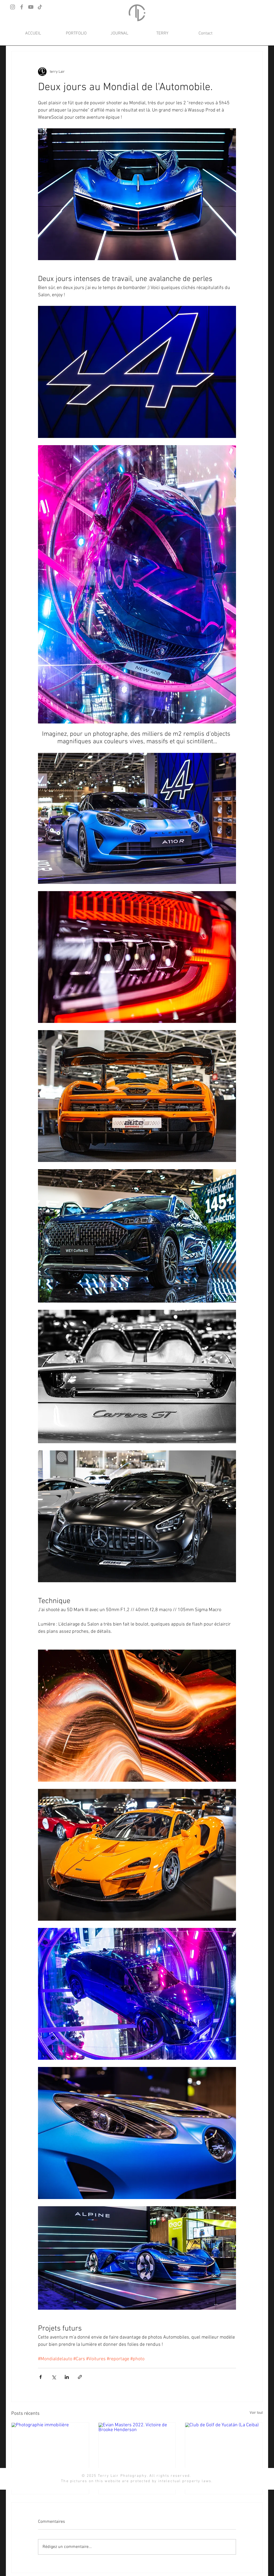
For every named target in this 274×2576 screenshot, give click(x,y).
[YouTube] (31, 7)
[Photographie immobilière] (50, 2444)
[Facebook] (21, 7)
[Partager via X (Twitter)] (53, 2376)
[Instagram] (12, 7)
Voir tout (256, 2413)
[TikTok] (40, 7)
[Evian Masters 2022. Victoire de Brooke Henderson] (137, 2444)
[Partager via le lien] (79, 2376)
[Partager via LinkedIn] (66, 2376)
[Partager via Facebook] (40, 2376)
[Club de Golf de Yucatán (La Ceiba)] (223, 2444)
